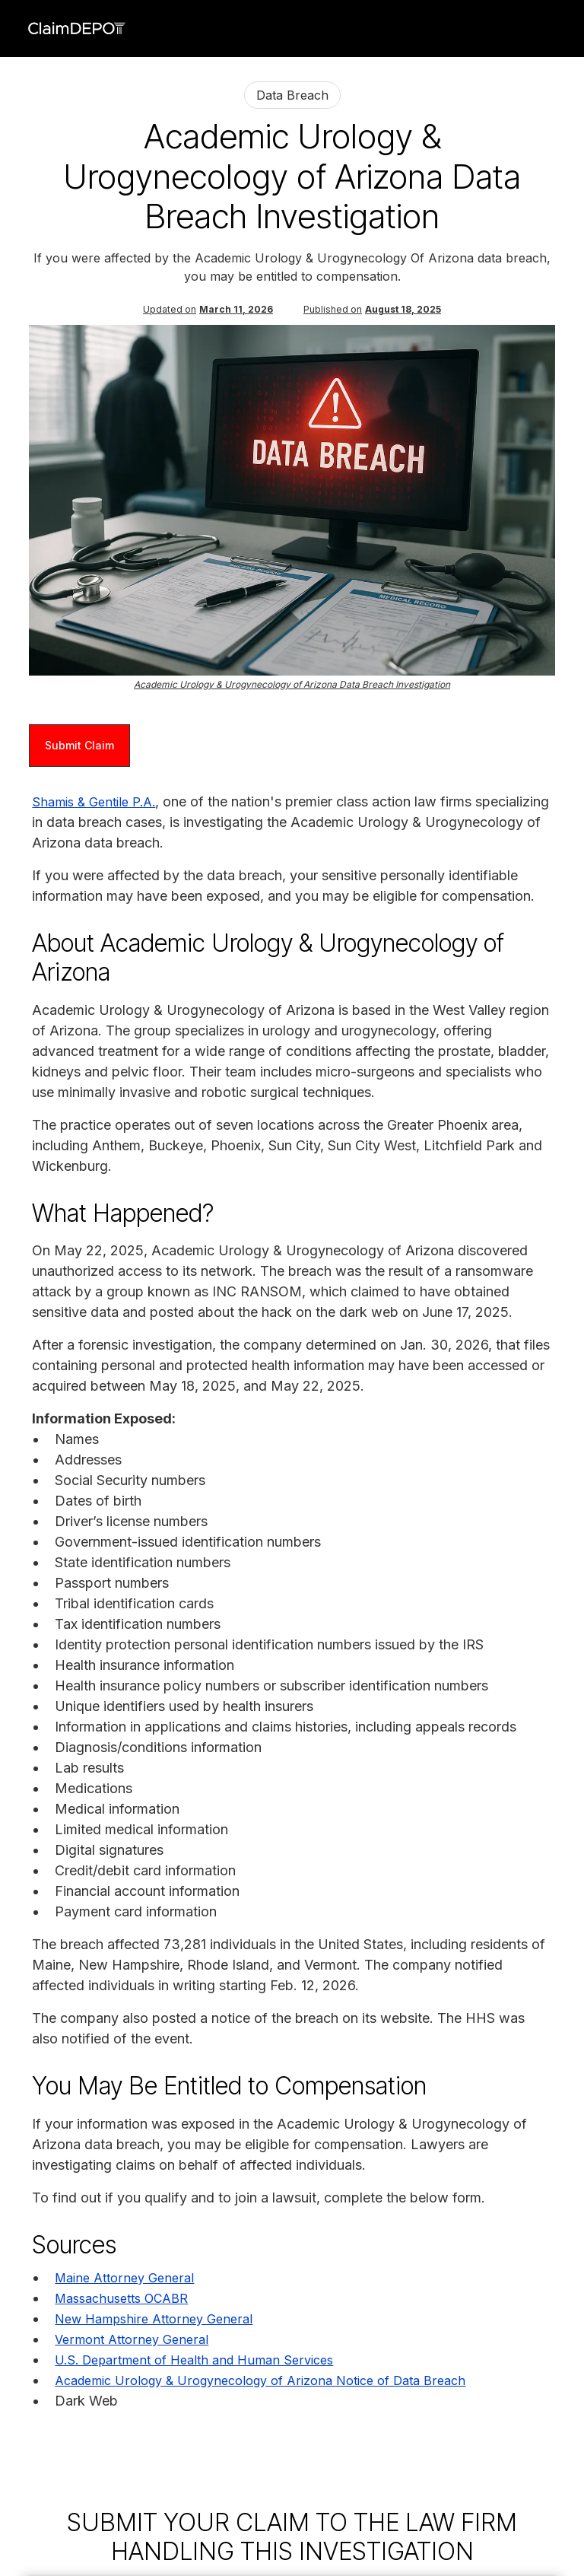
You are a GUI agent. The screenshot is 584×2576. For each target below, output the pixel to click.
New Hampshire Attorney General (153, 2318)
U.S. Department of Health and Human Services (194, 2360)
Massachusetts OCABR (121, 2298)
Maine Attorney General (124, 2277)
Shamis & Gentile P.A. (93, 801)
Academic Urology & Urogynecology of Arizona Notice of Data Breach (260, 2380)
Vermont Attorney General (131, 2339)
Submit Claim (79, 745)
